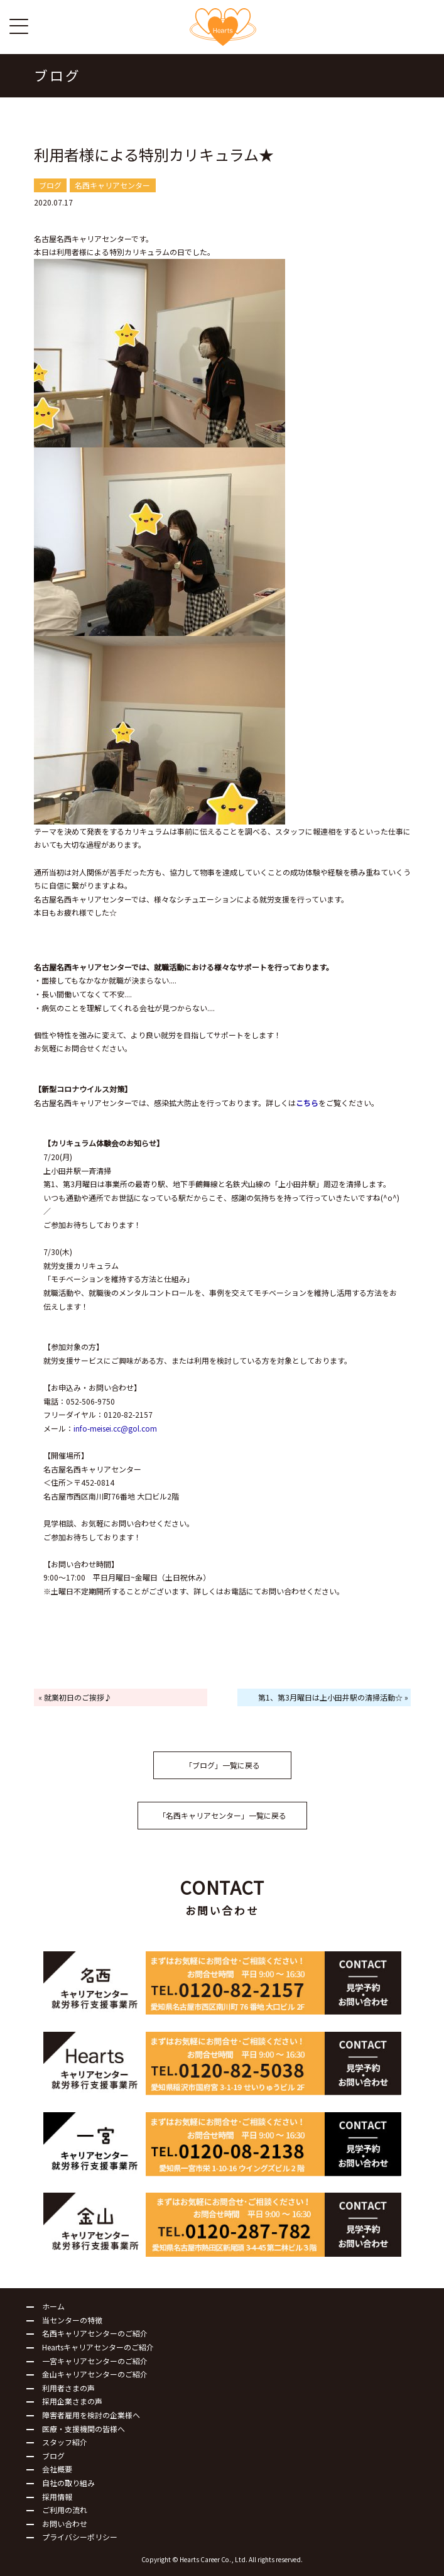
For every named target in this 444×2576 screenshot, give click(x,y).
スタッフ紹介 (64, 2441)
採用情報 (57, 2496)
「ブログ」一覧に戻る (222, 1765)
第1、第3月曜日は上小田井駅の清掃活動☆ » (333, 1697)
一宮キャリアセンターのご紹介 (95, 2360)
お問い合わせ (64, 2523)
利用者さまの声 (68, 2387)
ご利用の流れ (64, 2509)
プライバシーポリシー (79, 2536)
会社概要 (57, 2469)
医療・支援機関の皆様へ (83, 2428)
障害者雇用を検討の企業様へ (91, 2414)
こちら (307, 1102)
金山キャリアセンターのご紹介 (95, 2374)
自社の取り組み (68, 2482)
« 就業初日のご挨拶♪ (75, 1697)
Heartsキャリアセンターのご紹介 (98, 2347)
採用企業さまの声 (72, 2401)
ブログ (53, 2455)
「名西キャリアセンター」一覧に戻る (222, 1815)
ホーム (53, 2306)
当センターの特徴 (72, 2320)
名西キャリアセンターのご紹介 (95, 2333)
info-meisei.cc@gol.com (115, 1428)
